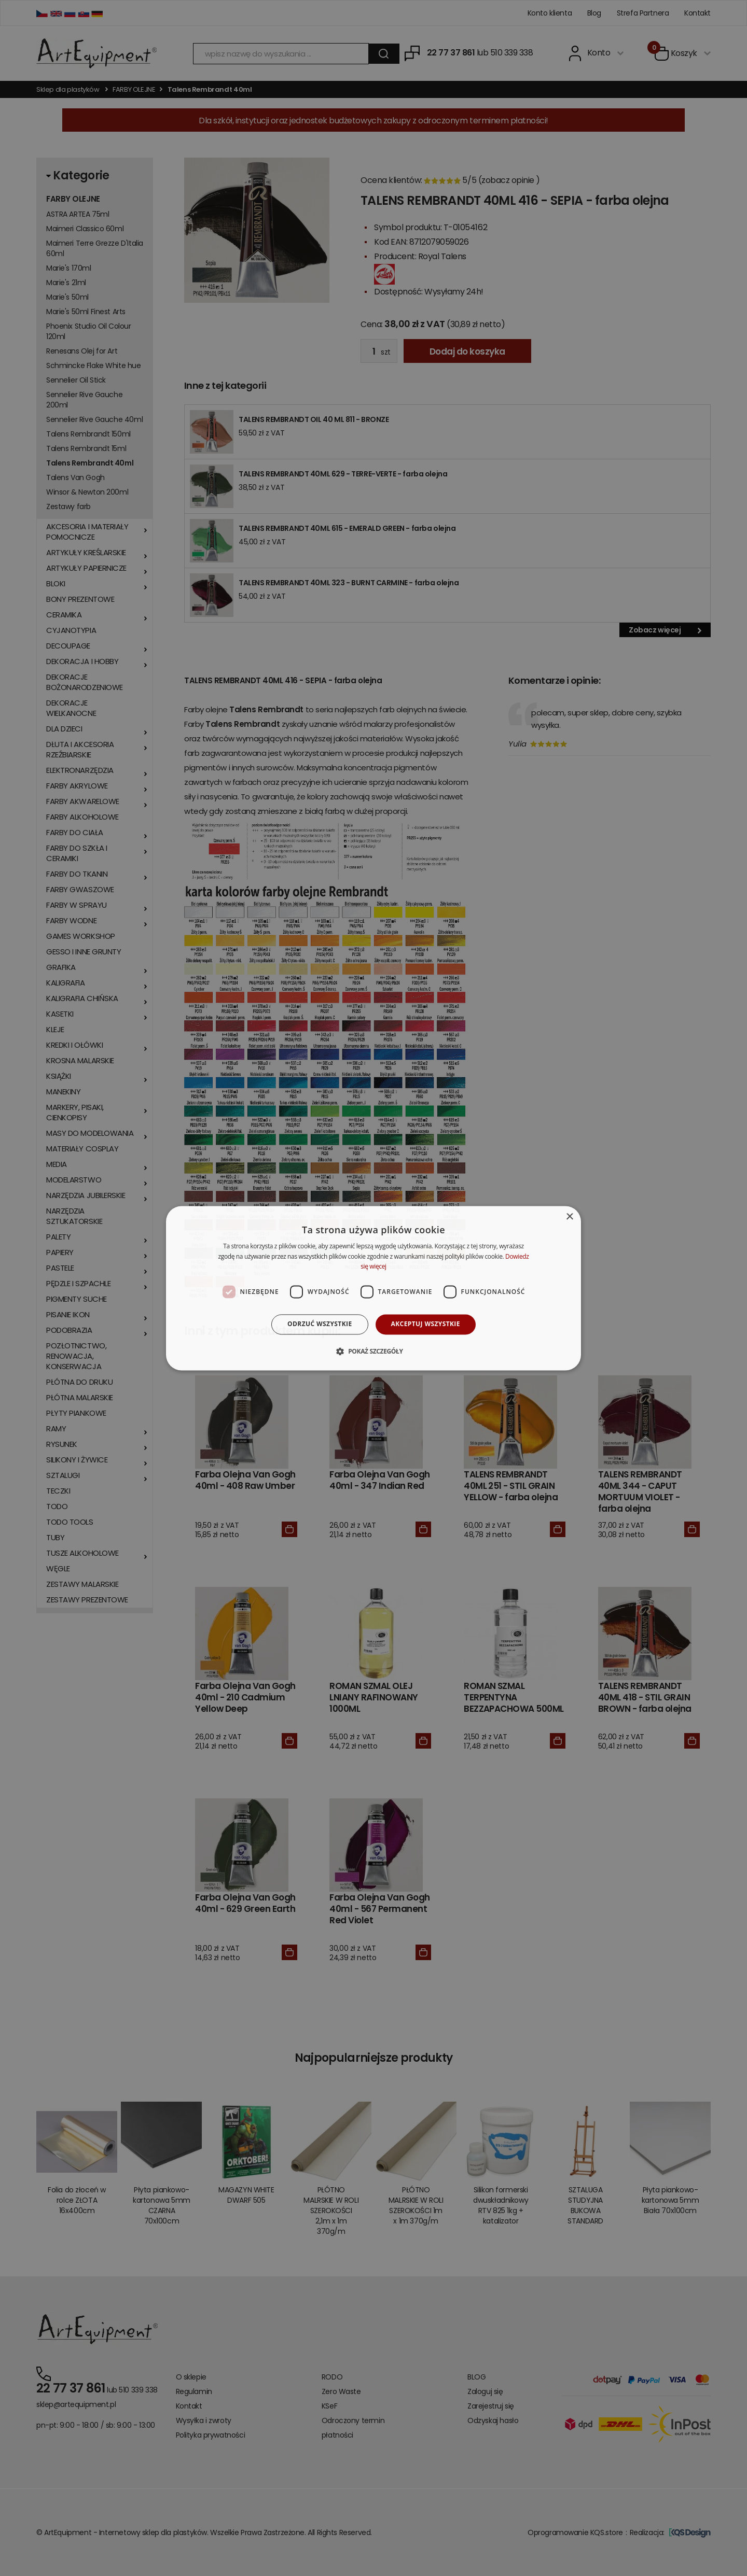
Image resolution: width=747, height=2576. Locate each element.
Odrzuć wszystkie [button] (319, 1324)
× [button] (569, 1217)
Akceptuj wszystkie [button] (425, 1324)
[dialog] (373, 1288)
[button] (373, 1351)
